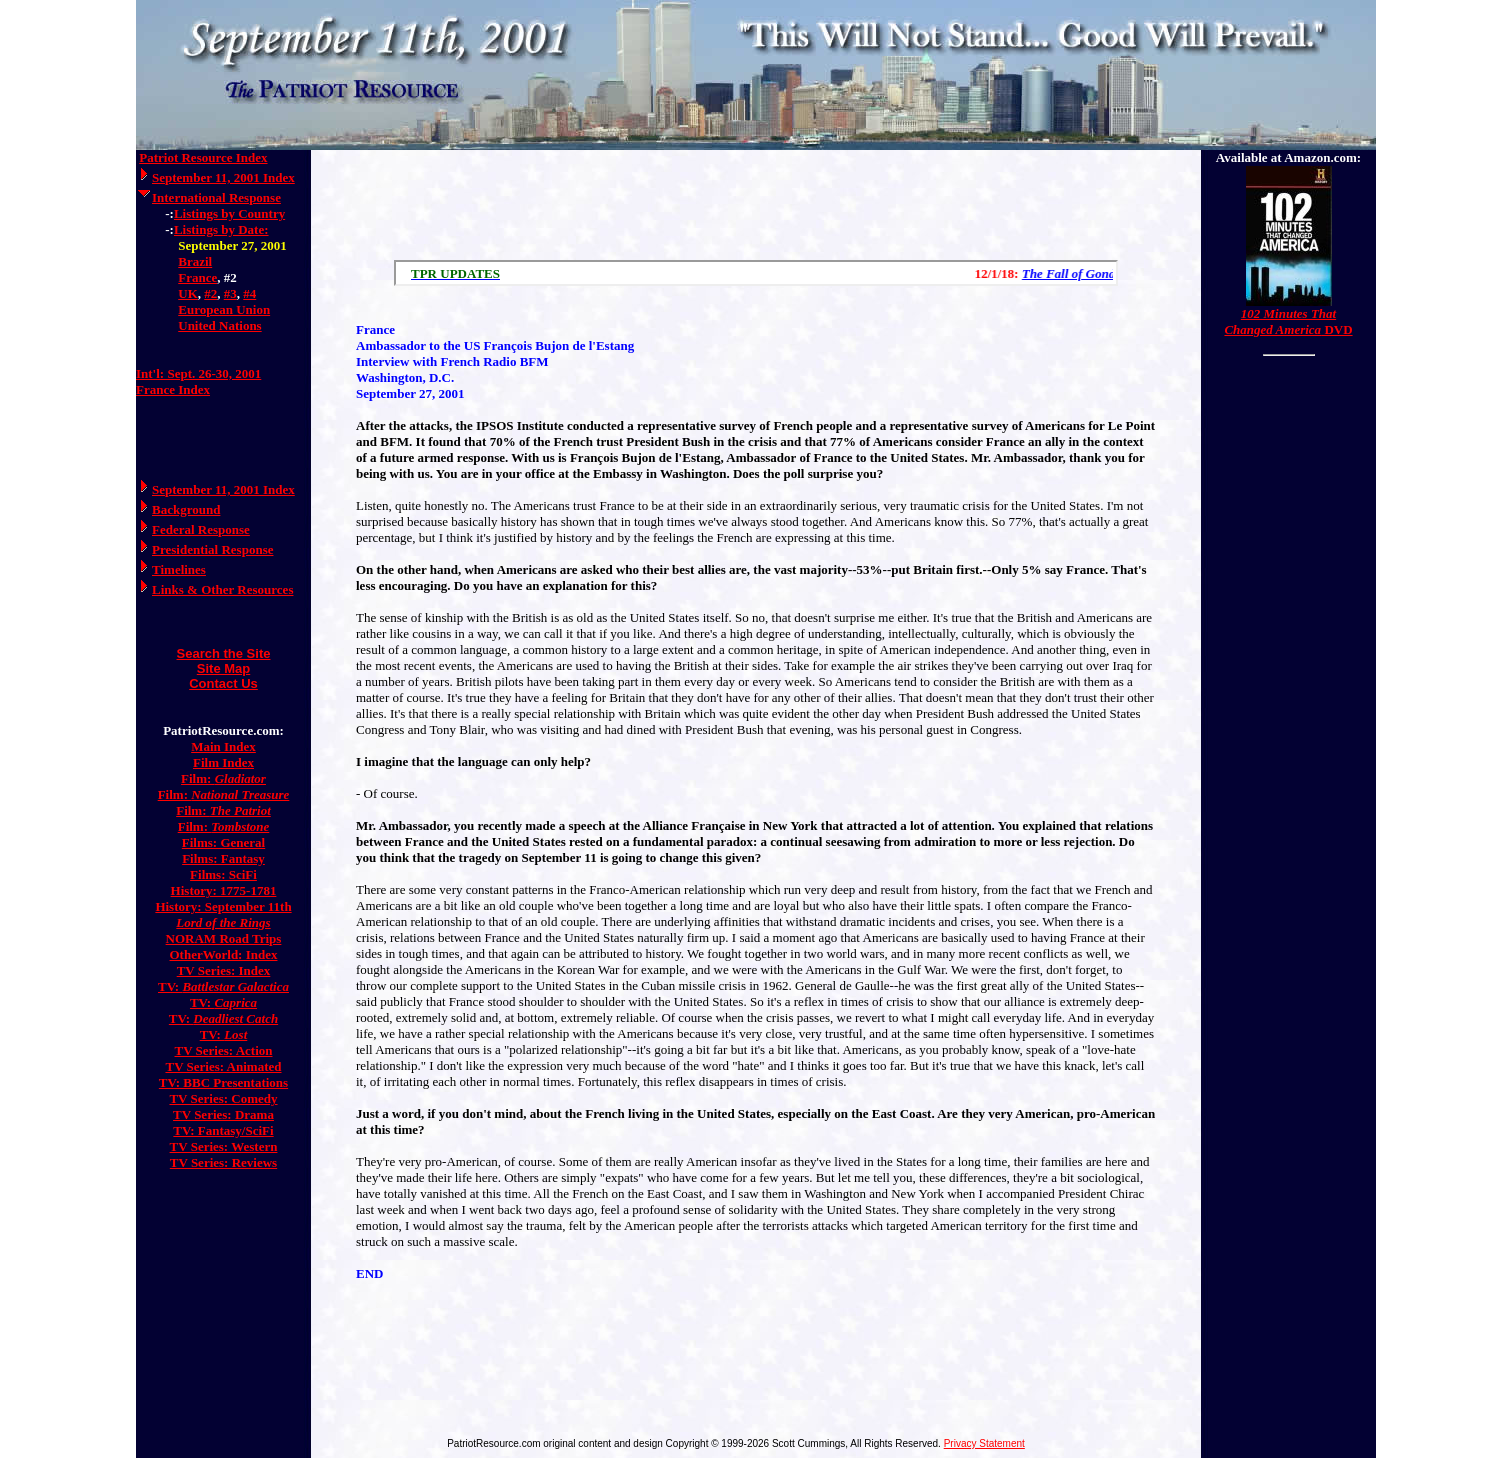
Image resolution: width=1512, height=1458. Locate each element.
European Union (224, 309)
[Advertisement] (756, 200)
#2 (210, 293)
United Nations (219, 325)
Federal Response (201, 529)
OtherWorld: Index (224, 954)
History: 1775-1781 (224, 890)
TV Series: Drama (223, 1114)
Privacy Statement (984, 1443)
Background (186, 509)
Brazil (195, 261)
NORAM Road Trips (224, 938)
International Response (216, 197)
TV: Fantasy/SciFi (223, 1130)
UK (188, 293)
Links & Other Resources (222, 589)
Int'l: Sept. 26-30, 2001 (198, 373)
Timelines (179, 569)
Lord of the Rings (223, 922)
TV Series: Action (224, 1050)
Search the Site (224, 653)
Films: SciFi (223, 874)
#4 (249, 293)
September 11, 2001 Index (223, 177)
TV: (223, 986)
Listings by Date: (221, 229)
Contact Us (223, 683)
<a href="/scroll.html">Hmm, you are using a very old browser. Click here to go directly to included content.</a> (756, 273)
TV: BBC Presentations (223, 1082)
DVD (1288, 321)
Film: (223, 778)
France (197, 277)
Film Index (223, 762)
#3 (230, 293)
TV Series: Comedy (223, 1098)
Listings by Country (229, 213)
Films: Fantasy (223, 858)
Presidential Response (212, 549)
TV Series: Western (224, 1146)
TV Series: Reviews (223, 1162)
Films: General (223, 842)
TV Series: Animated (223, 1066)
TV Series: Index (224, 970)
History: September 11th (223, 906)
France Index (173, 389)
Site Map (223, 668)
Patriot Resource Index (203, 157)
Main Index (223, 746)
